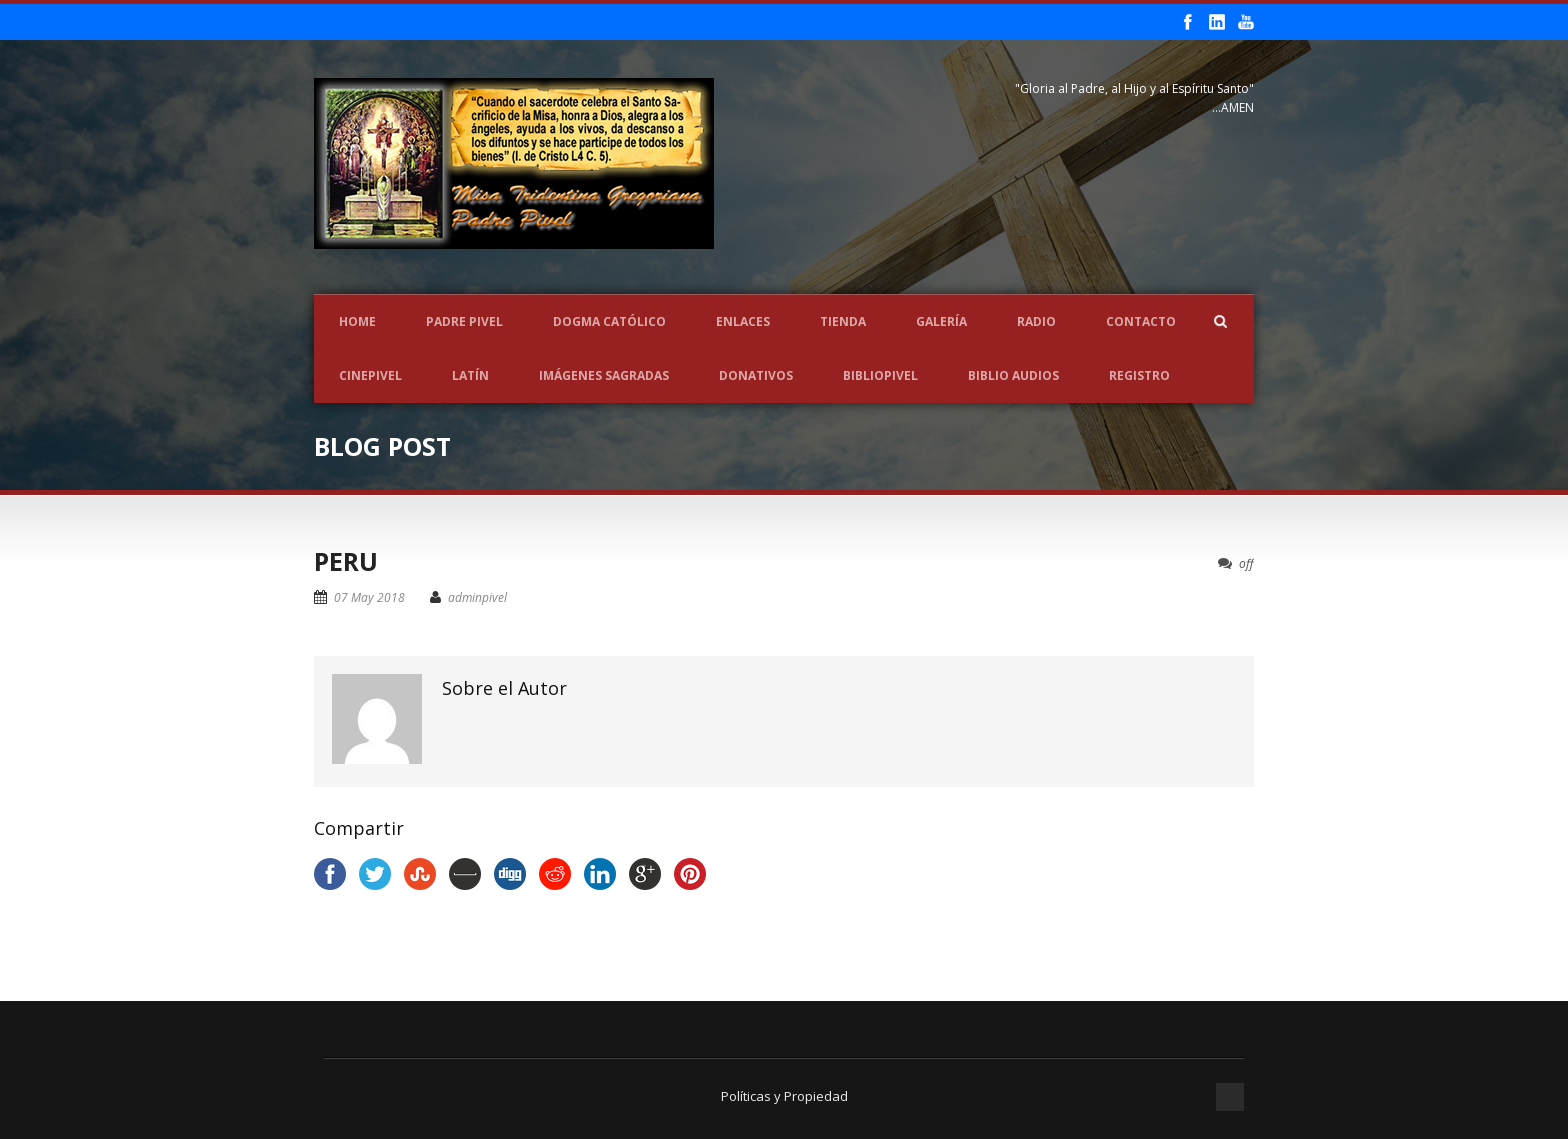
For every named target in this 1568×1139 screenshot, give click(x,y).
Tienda (843, 321)
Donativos (756, 375)
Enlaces (743, 321)
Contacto (1141, 321)
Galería (941, 321)
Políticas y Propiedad (784, 1096)
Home (357, 321)
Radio (1036, 321)
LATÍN (470, 375)
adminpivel (477, 597)
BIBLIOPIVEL (880, 375)
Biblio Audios (1013, 375)
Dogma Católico (609, 321)
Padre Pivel (464, 321)
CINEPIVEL (370, 375)
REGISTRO (1139, 375)
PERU (346, 561)
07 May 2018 (369, 597)
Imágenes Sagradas (604, 375)
